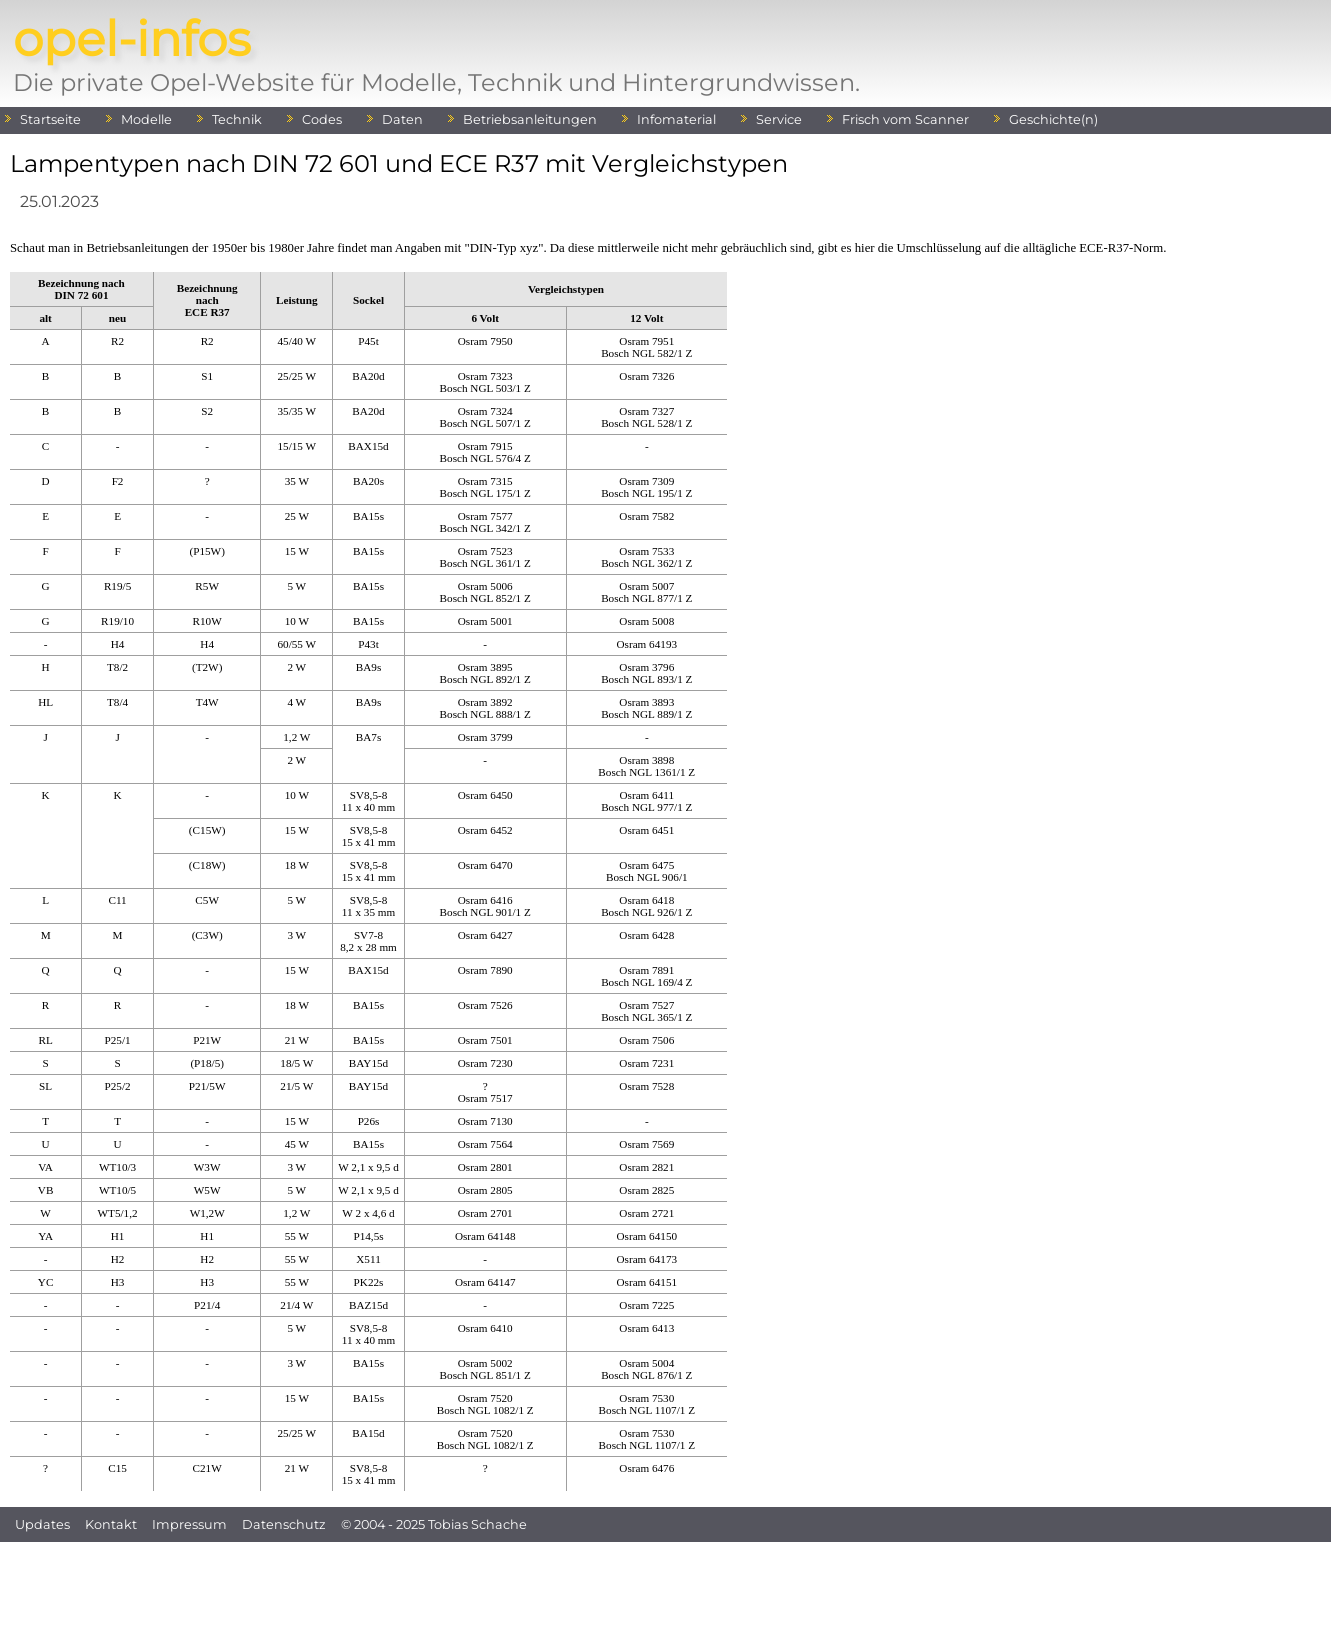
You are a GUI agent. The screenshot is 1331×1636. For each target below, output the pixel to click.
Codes (322, 119)
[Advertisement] (666, 1587)
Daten (402, 119)
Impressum (189, 1524)
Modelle (146, 119)
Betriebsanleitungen (530, 119)
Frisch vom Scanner (905, 119)
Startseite (50, 119)
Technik (237, 119)
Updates (42, 1524)
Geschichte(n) (1053, 119)
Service (779, 119)
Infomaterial (676, 119)
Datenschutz (284, 1524)
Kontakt (111, 1524)
